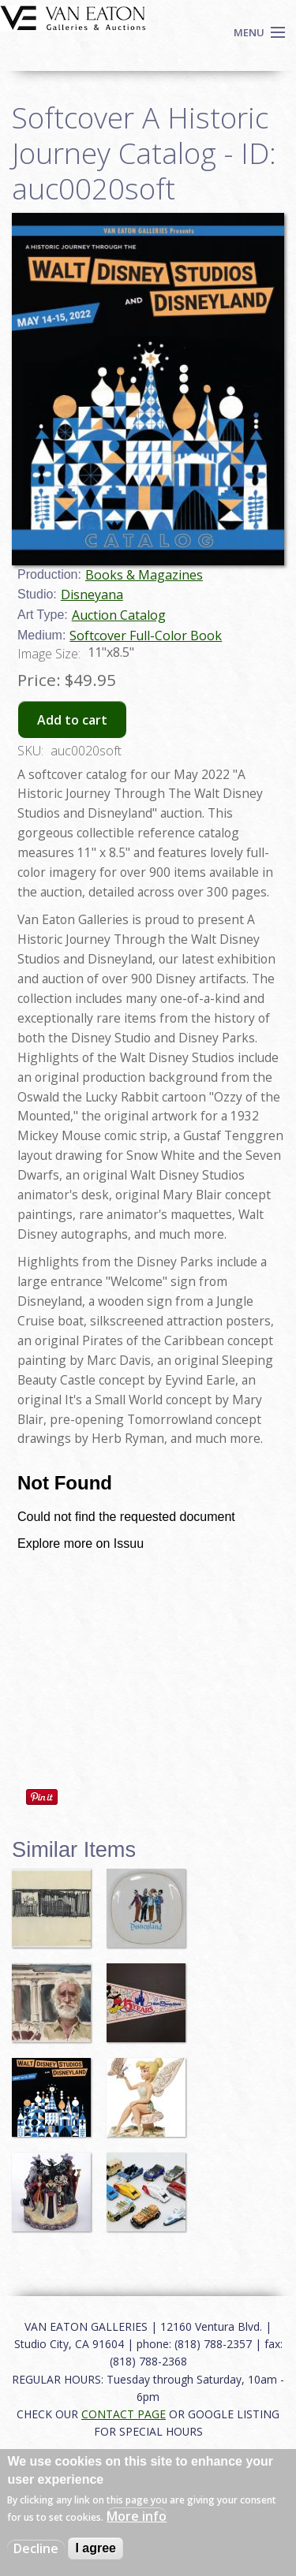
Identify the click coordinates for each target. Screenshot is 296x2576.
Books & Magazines (144, 574)
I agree (95, 2548)
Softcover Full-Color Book (145, 635)
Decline (35, 2548)
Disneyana (92, 594)
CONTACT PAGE (123, 2413)
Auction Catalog (119, 615)
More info (137, 2516)
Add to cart (72, 720)
